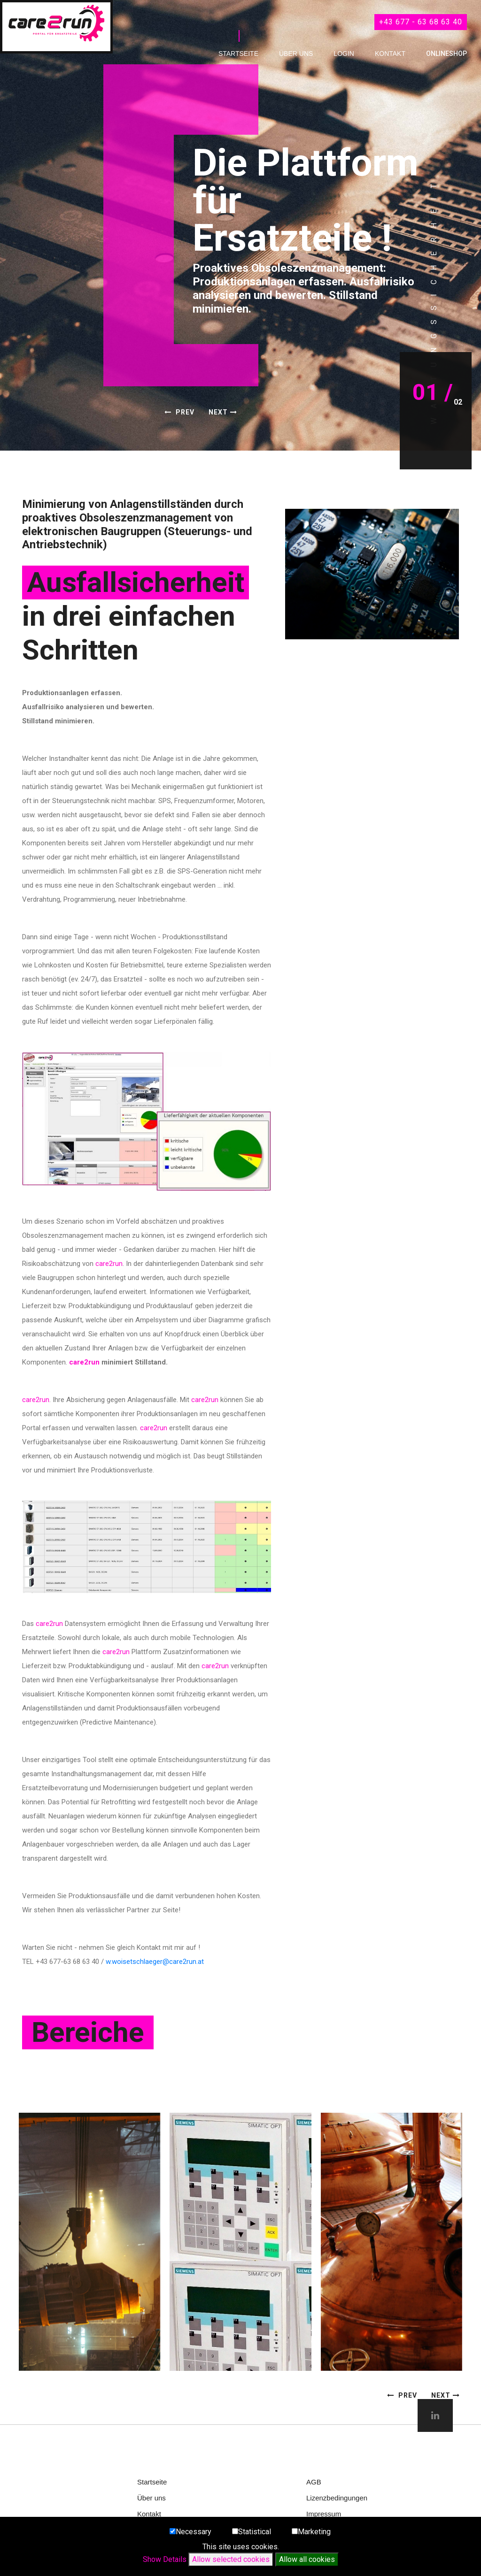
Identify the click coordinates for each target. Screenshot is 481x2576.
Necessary (193, 2531)
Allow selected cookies (231, 2559)
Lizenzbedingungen (336, 2498)
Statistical (254, 2531)
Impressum (323, 2514)
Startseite (238, 53)
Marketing (314, 2531)
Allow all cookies (307, 2559)
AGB (313, 2482)
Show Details (164, 2559)
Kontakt (390, 53)
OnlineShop (446, 53)
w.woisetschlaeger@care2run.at (155, 1961)
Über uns (296, 53)
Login (344, 53)
